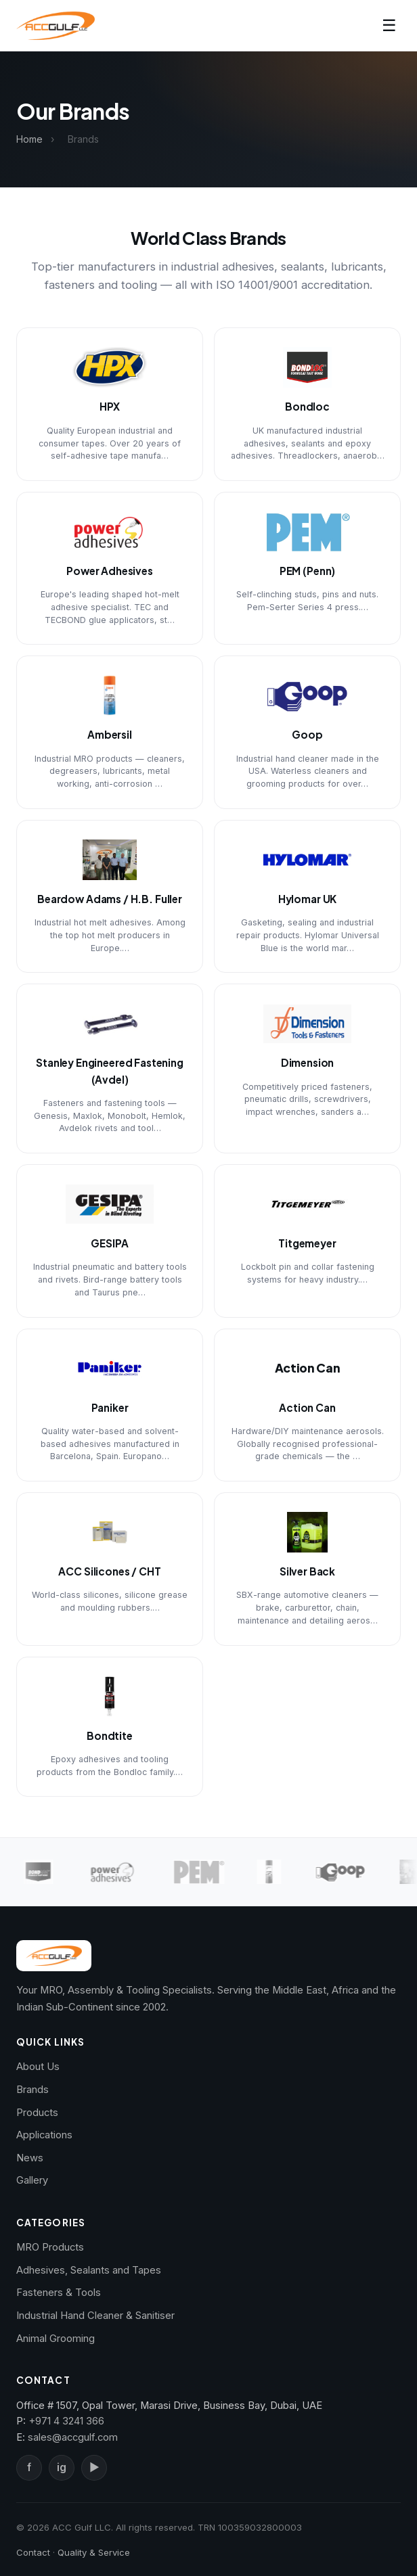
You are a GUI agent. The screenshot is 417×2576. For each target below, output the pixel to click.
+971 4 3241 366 (66, 2421)
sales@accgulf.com (73, 2437)
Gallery (32, 2180)
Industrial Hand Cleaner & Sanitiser (95, 2315)
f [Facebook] (29, 2467)
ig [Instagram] (61, 2467)
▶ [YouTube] (94, 2467)
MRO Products (50, 2247)
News (29, 2158)
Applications (44, 2135)
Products (37, 2113)
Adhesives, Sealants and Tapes (88, 2270)
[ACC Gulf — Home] (55, 26)
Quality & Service (94, 2552)
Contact (33, 2552)
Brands (32, 2090)
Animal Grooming (55, 2338)
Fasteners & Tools (58, 2292)
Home (29, 139)
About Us (38, 2067)
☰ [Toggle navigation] (389, 25)
